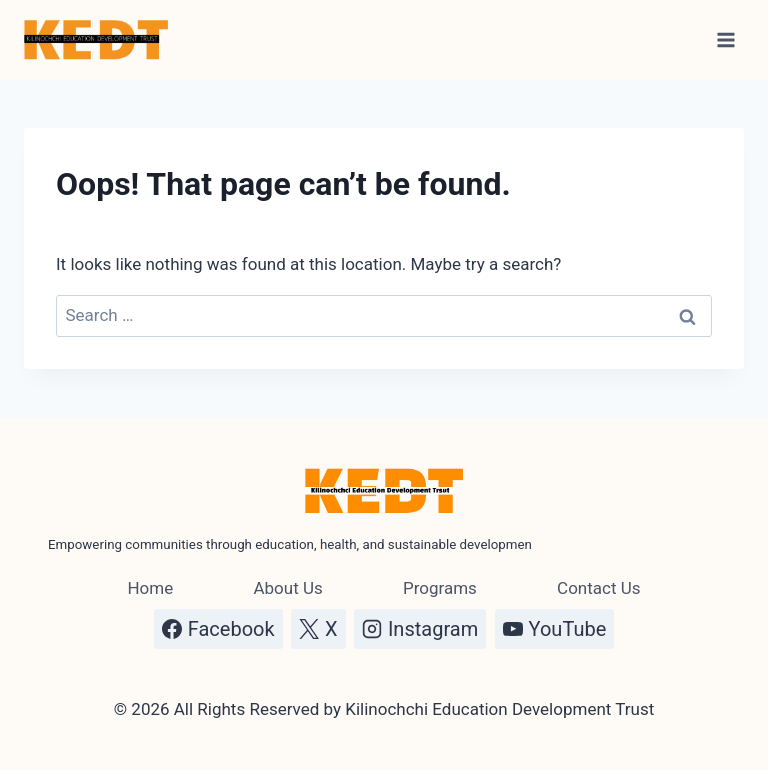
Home (150, 588)
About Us (287, 588)
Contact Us (598, 588)
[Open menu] (725, 39)
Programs (440, 588)
